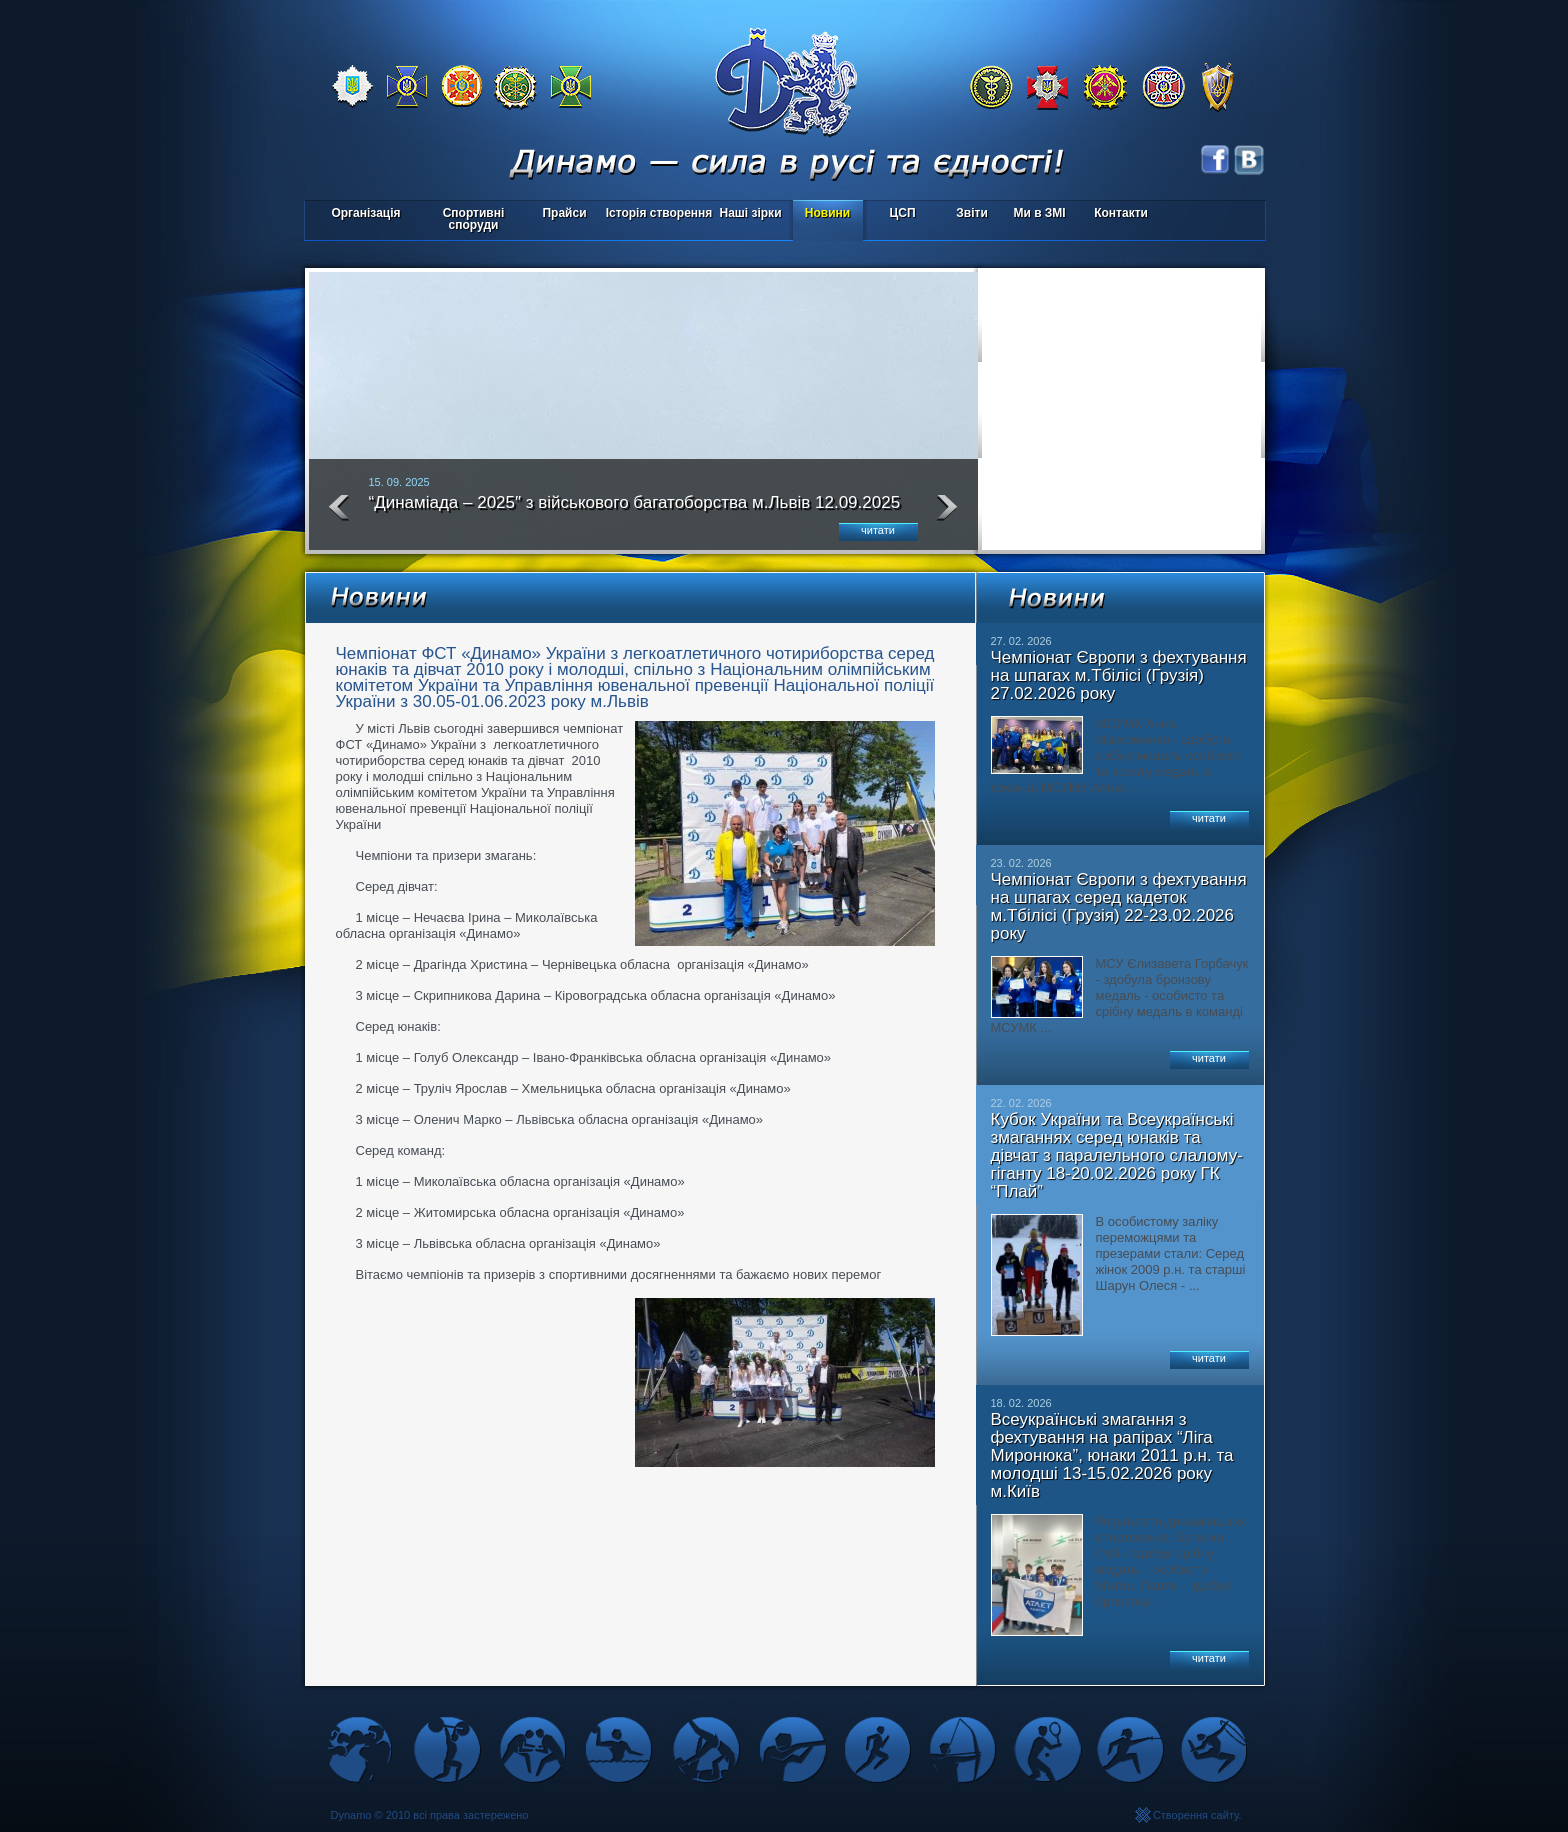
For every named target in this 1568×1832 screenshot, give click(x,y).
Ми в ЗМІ (1039, 213)
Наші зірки (747, 214)
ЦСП (898, 214)
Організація (365, 213)
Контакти (1121, 213)
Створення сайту (1196, 1815)
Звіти (971, 213)
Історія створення (659, 213)
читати (878, 530)
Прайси (564, 213)
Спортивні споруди (474, 219)
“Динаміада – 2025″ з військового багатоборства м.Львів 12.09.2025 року (635, 511)
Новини (827, 213)
